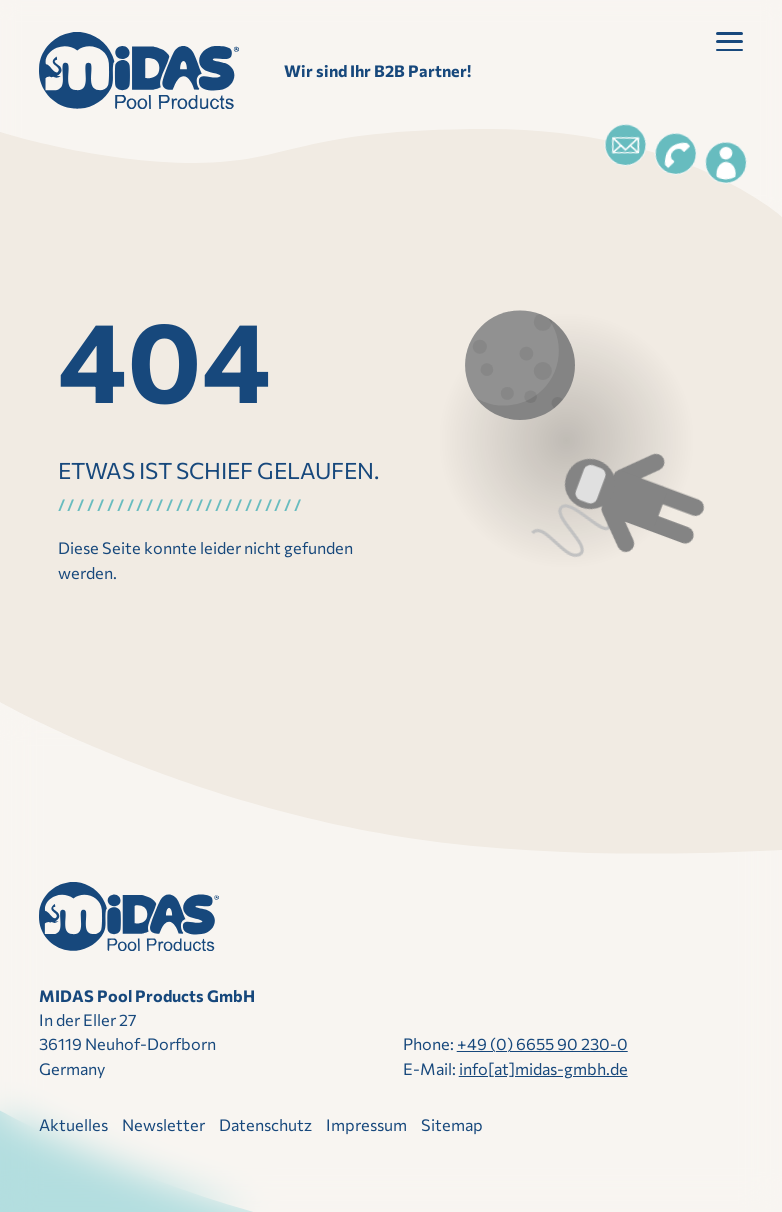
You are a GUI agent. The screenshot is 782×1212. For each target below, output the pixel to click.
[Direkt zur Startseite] (139, 70)
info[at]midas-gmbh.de (543, 1068)
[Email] (625, 145)
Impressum (366, 1124)
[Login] (726, 163)
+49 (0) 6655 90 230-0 (542, 1043)
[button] (729, 45)
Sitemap (452, 1124)
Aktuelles (73, 1124)
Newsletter (163, 1124)
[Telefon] (676, 154)
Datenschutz (265, 1124)
